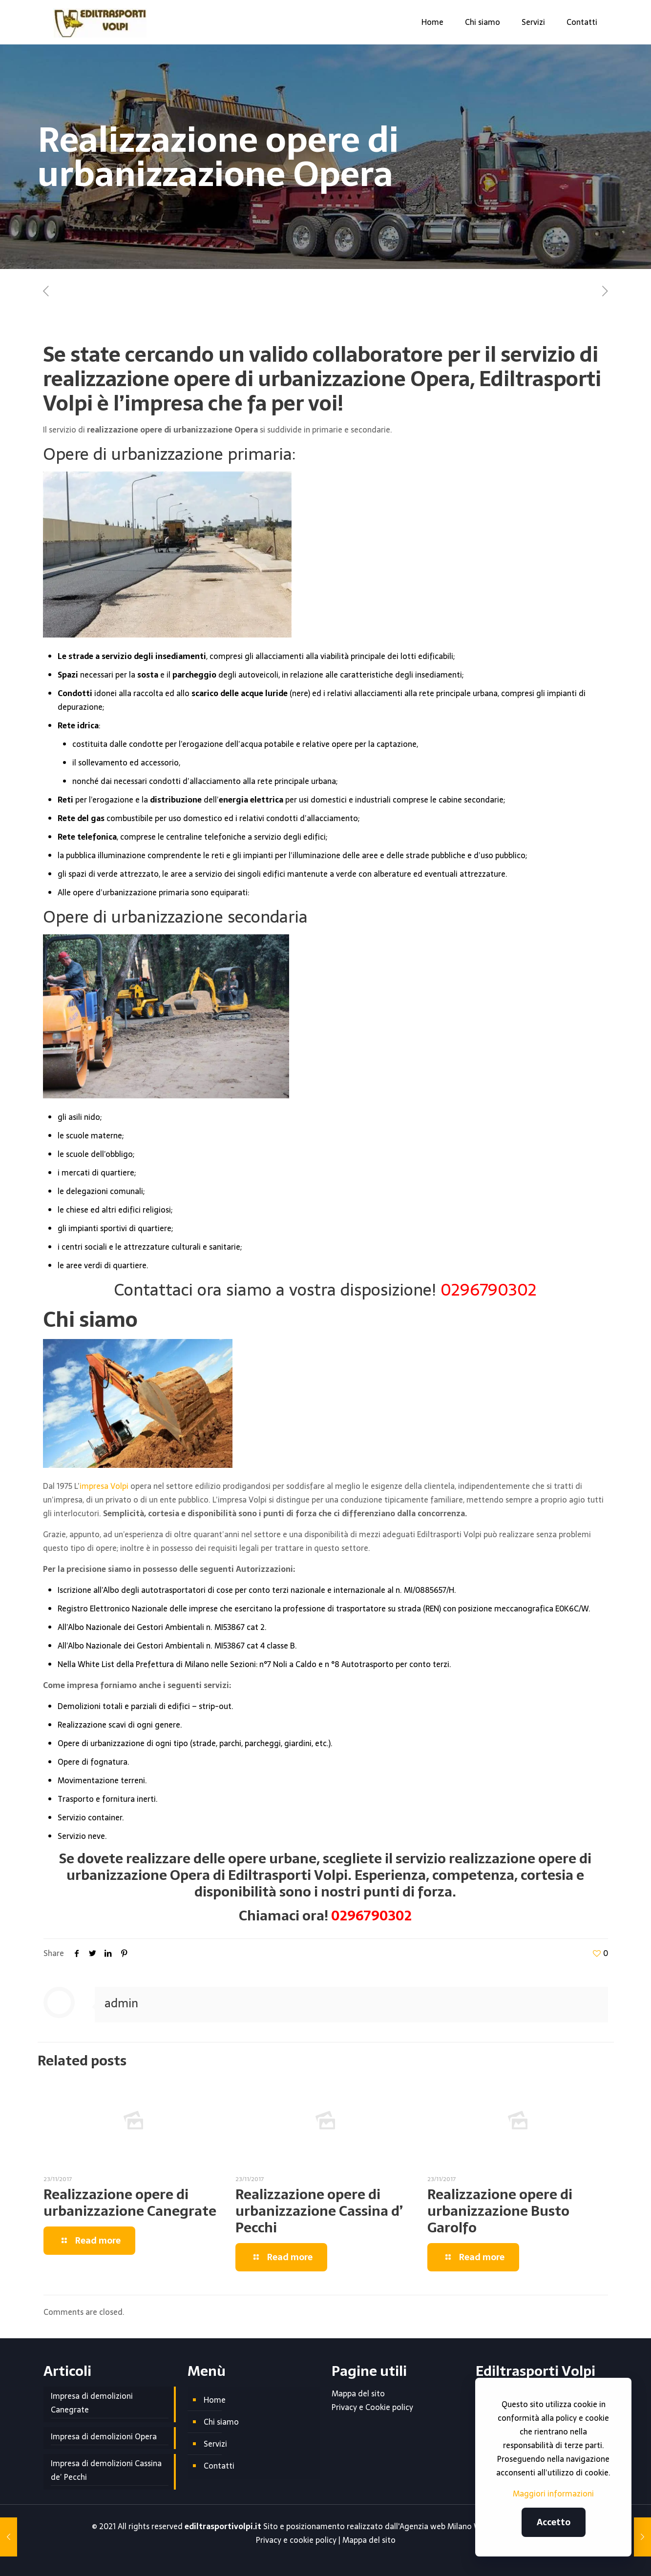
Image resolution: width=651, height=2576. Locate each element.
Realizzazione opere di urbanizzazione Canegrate (129, 2202)
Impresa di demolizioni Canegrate (92, 2403)
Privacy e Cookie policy (372, 2407)
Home (215, 2399)
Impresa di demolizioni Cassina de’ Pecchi (106, 2470)
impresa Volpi (104, 1486)
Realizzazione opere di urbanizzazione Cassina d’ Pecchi (319, 2211)
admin (121, 2003)
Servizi (215, 2443)
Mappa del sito (358, 2393)
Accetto (553, 2522)
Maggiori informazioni (553, 2493)
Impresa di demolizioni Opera (104, 2436)
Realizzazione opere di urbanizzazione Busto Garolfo (499, 2211)
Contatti (219, 2465)
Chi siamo (221, 2421)
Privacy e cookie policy (296, 2540)
